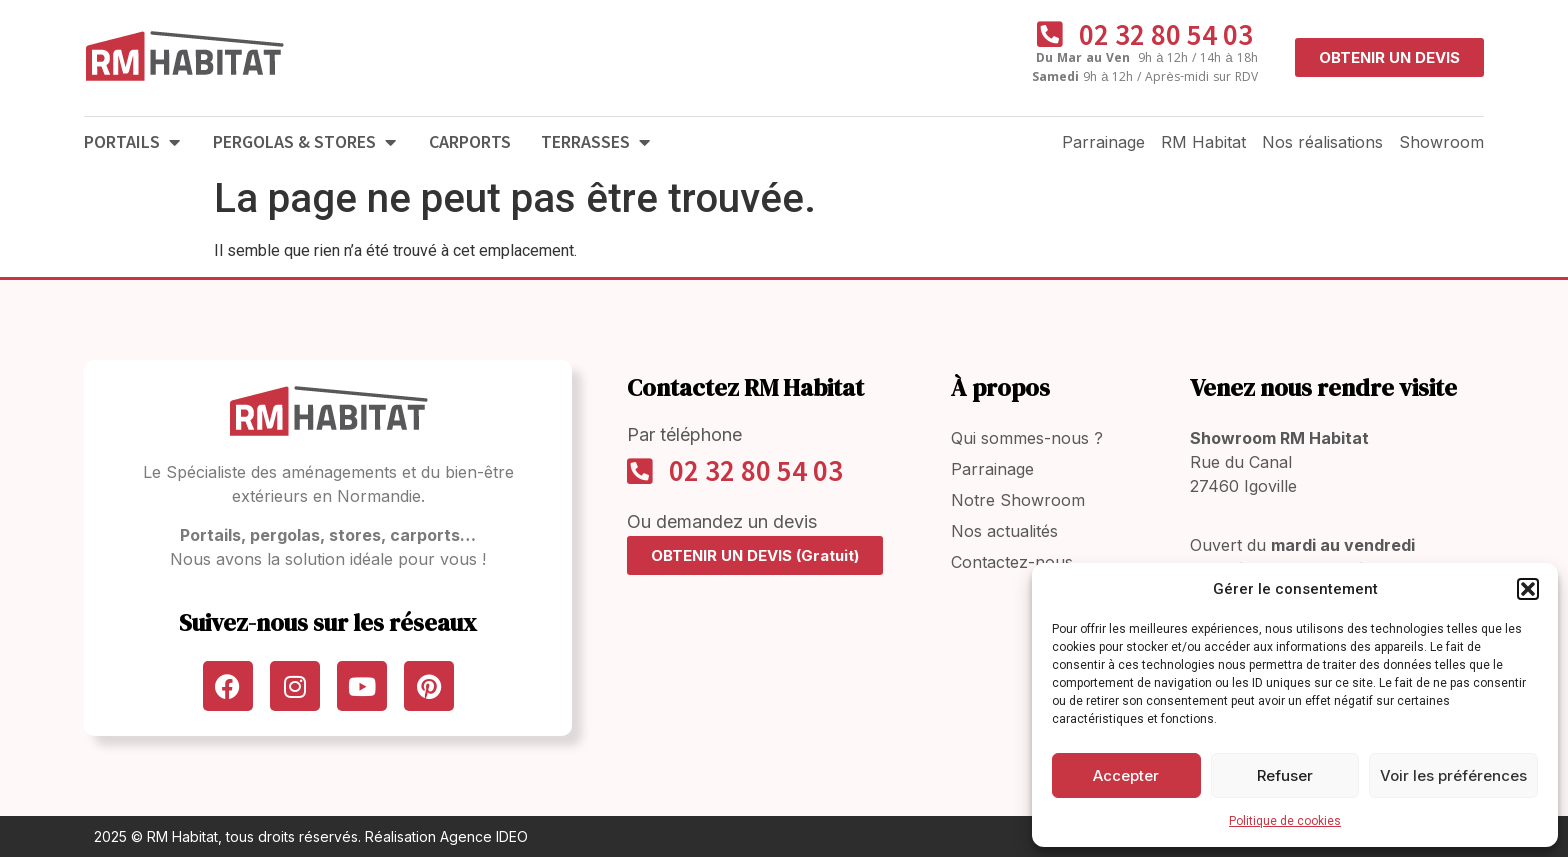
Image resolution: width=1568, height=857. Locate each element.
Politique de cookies (1285, 821)
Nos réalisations (1322, 142)
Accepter (1126, 775)
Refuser (1285, 775)
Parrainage (1103, 142)
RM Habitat (1203, 142)
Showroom (1441, 142)
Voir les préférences (1453, 775)
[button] (1528, 589)
